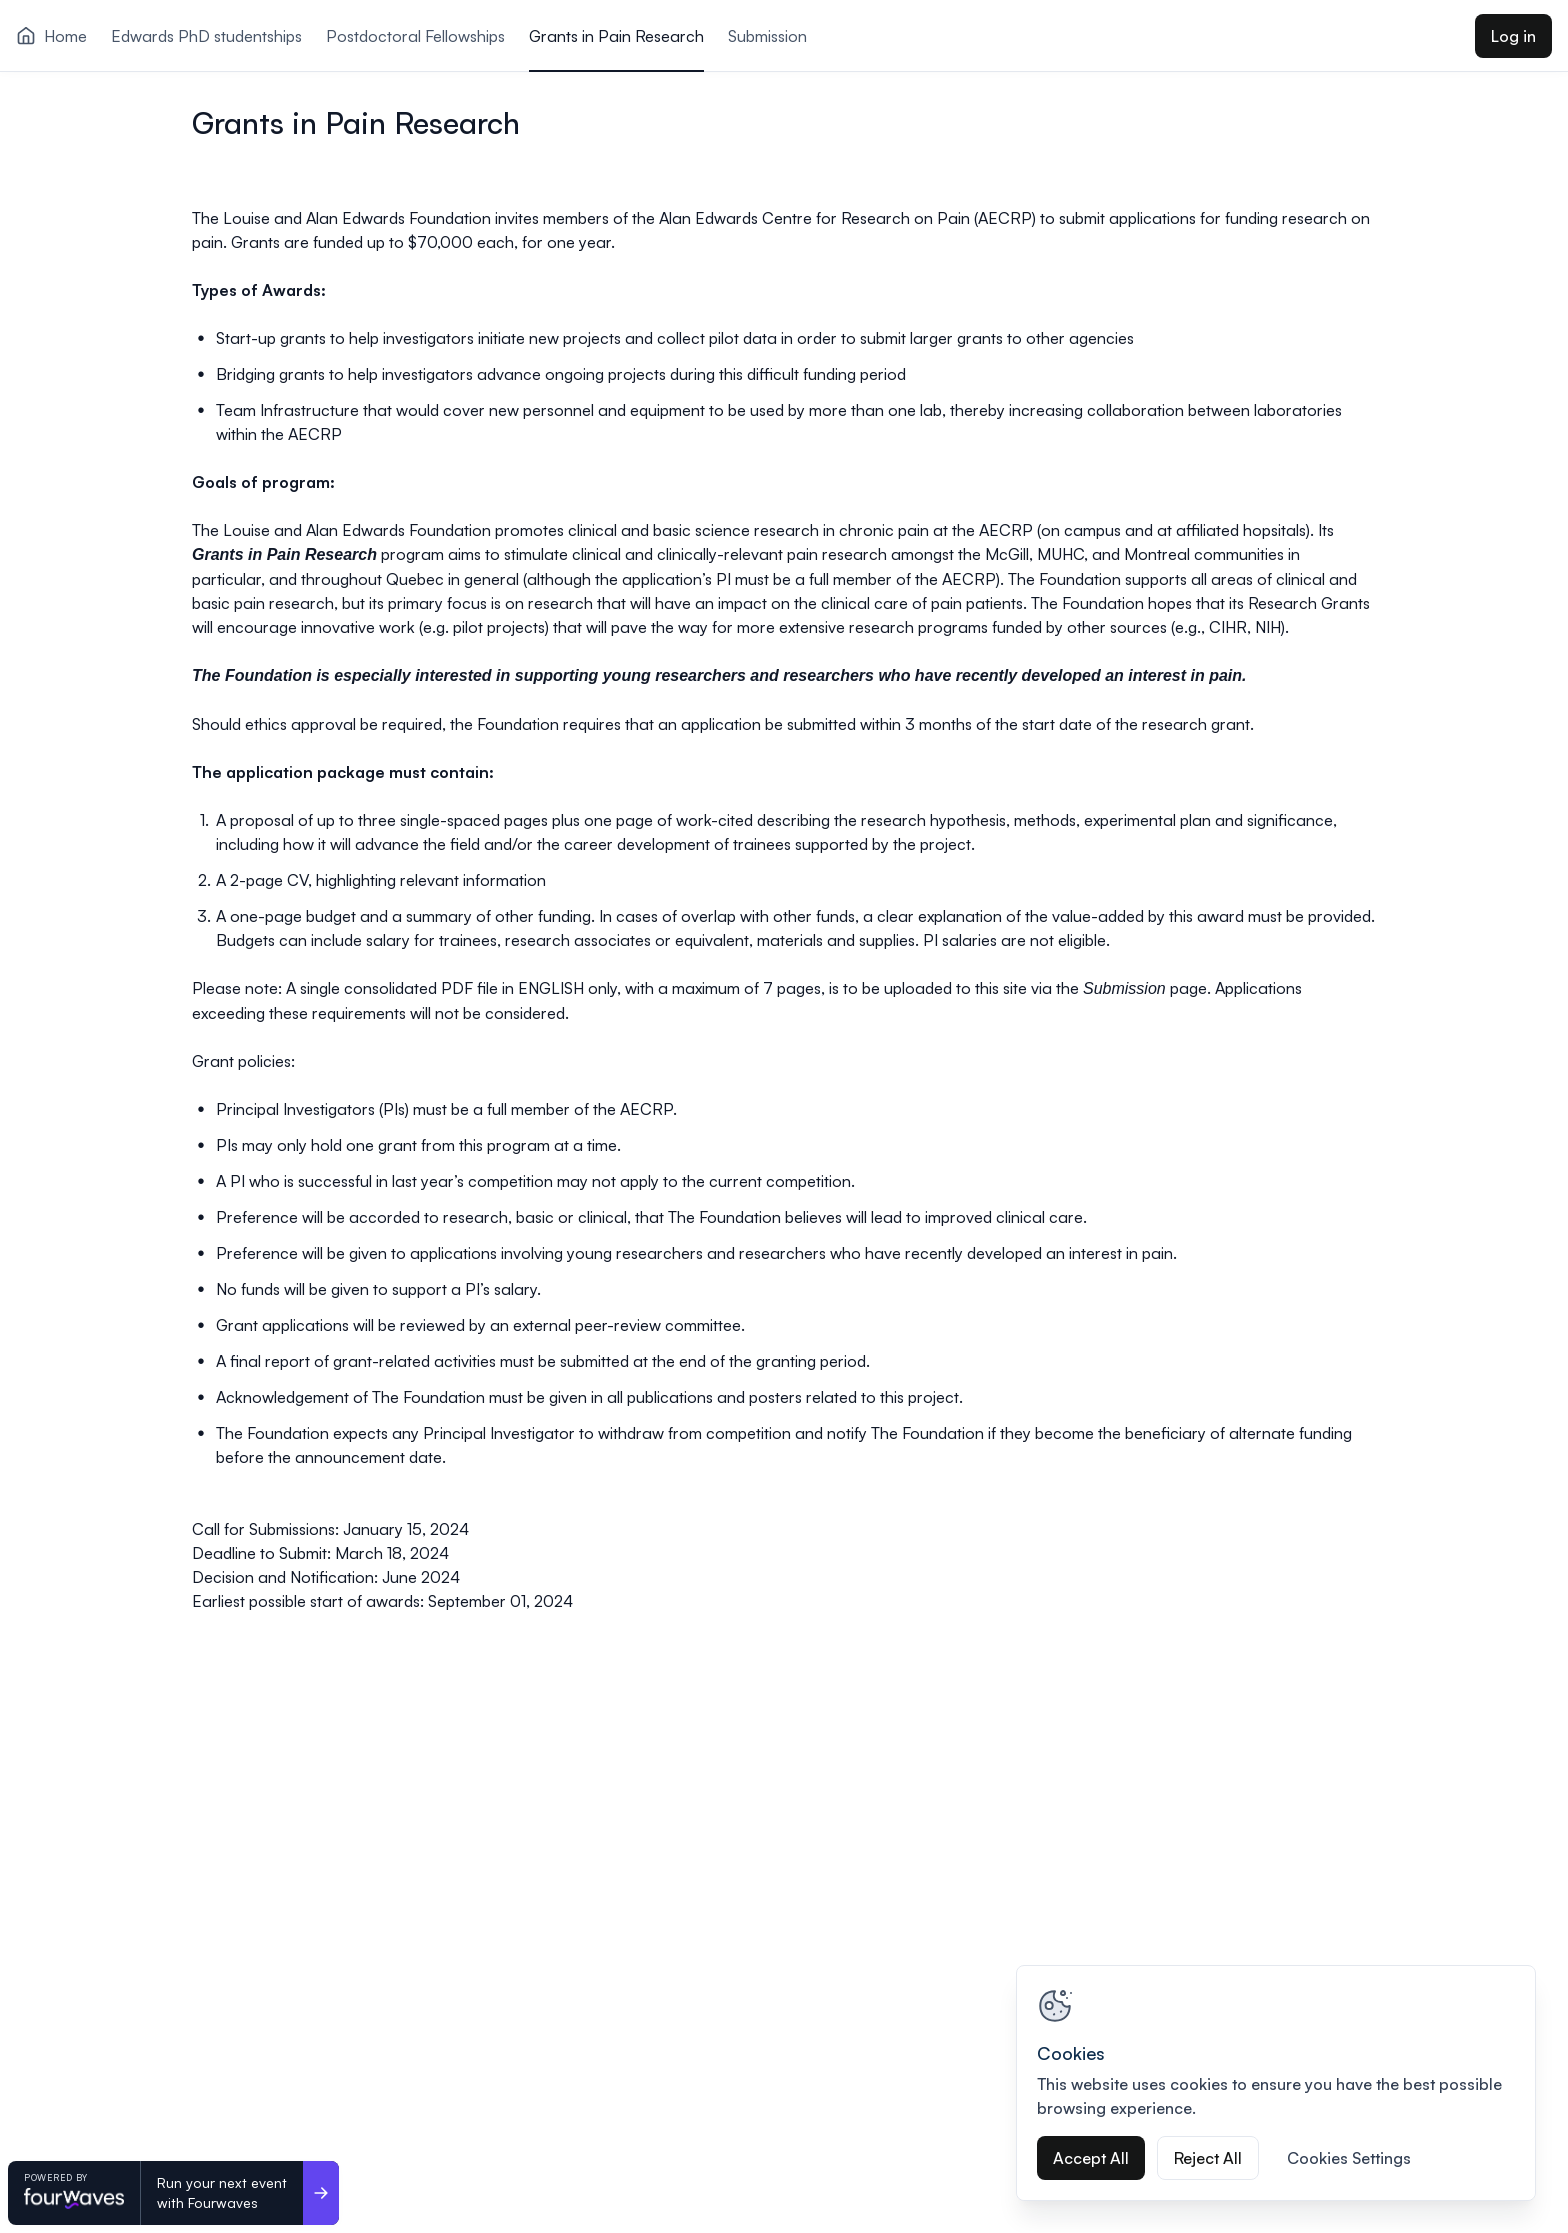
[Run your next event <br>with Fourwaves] (321, 2193)
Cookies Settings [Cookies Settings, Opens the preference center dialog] (1349, 2158)
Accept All (1091, 2158)
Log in (1513, 36)
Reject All (1208, 2158)
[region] (1276, 2083)
